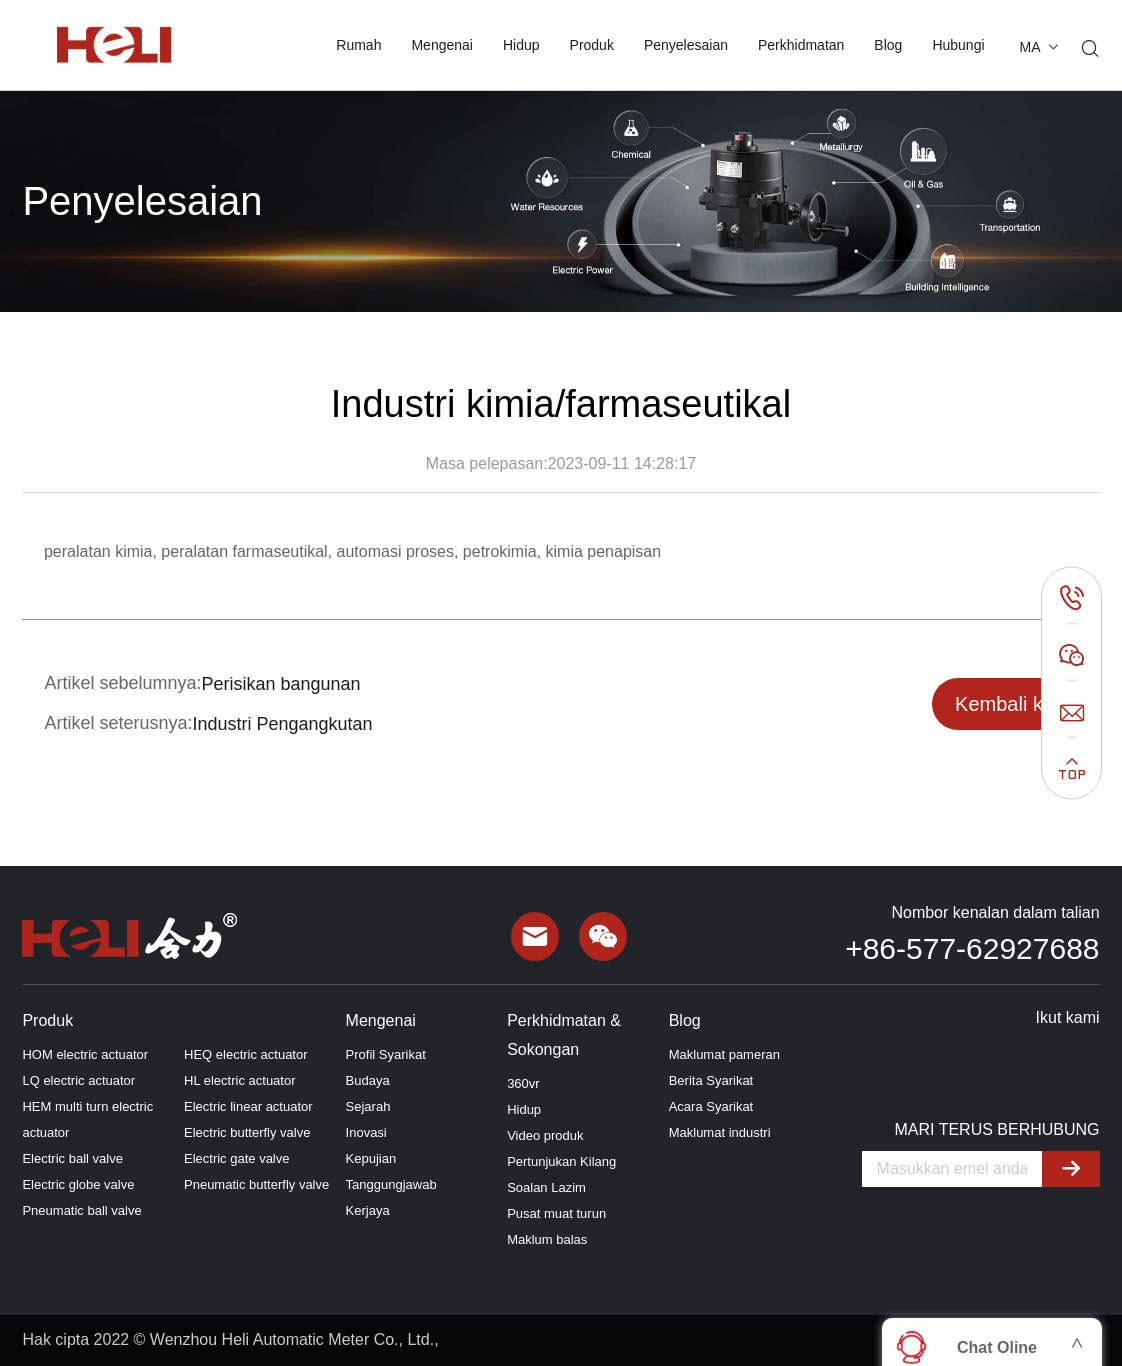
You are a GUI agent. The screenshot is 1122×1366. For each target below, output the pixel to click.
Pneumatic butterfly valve (256, 1184)
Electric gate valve (237, 1158)
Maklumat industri (720, 1132)
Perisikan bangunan (281, 684)
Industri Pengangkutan (283, 724)
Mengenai (442, 45)
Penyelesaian (686, 45)
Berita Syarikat (711, 1080)
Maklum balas (547, 1239)
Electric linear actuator (248, 1106)
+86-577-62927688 (972, 948)
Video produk (545, 1135)
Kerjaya (368, 1210)
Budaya (368, 1080)
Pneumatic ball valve (81, 1210)
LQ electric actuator (78, 1080)
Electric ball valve (72, 1158)
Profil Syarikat (386, 1054)
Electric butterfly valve (247, 1132)
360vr (523, 1083)
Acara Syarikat (711, 1106)
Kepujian (371, 1158)
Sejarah (368, 1106)
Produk (592, 45)
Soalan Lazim (546, 1187)
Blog (888, 45)
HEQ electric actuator (246, 1054)
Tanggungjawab (391, 1184)
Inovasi (366, 1132)
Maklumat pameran (724, 1054)
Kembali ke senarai (1004, 711)
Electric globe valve (78, 1184)
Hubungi (958, 45)
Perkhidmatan (801, 45)
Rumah (358, 45)
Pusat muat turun (556, 1213)
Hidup (521, 45)
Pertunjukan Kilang (561, 1161)
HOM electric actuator (85, 1054)
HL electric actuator (240, 1080)
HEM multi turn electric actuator (87, 1119)
